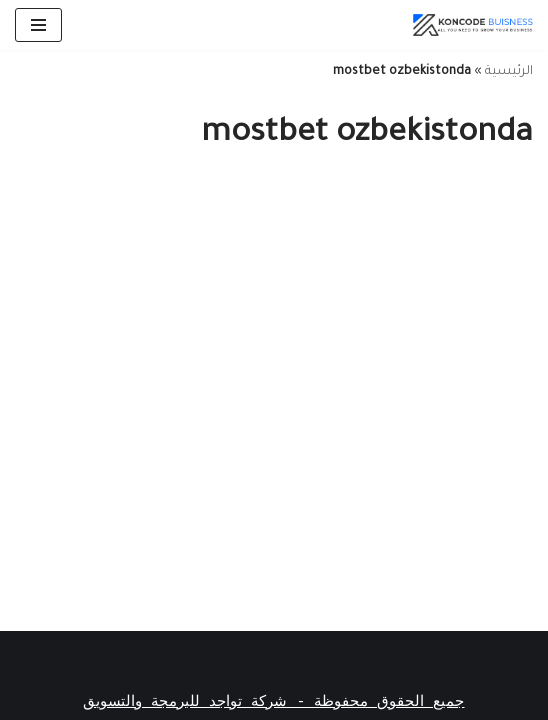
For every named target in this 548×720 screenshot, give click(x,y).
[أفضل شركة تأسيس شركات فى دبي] (473, 25)
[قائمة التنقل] (38, 25)
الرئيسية (509, 72)
